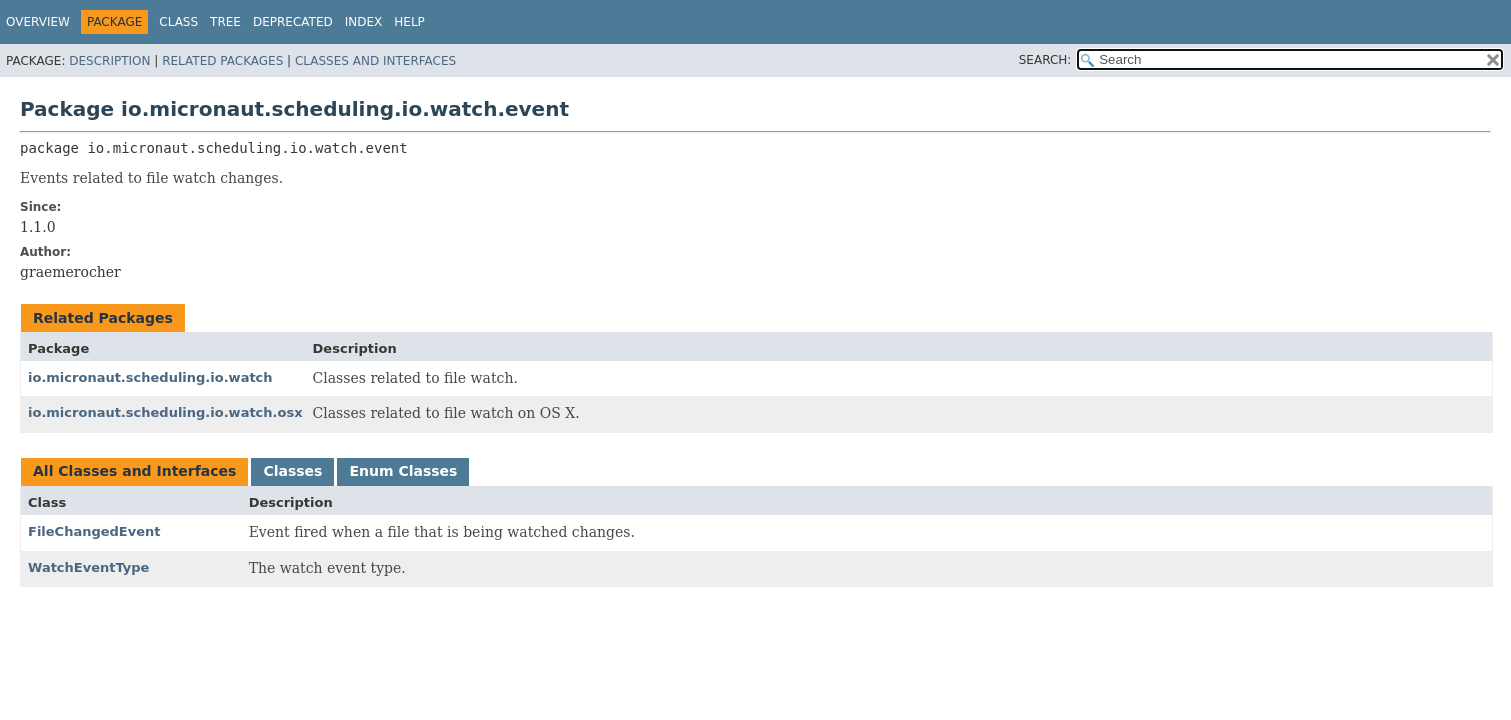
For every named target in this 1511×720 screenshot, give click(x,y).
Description (109, 61)
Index (364, 22)
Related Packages (222, 61)
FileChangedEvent (94, 531)
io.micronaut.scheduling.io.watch (150, 377)
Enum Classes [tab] (403, 471)
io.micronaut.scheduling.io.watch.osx (165, 412)
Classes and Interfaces (375, 61)
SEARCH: (1045, 60)
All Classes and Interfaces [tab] (134, 471)
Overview (38, 22)
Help (409, 22)
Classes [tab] (292, 471)
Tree (225, 22)
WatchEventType (88, 567)
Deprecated (293, 22)
